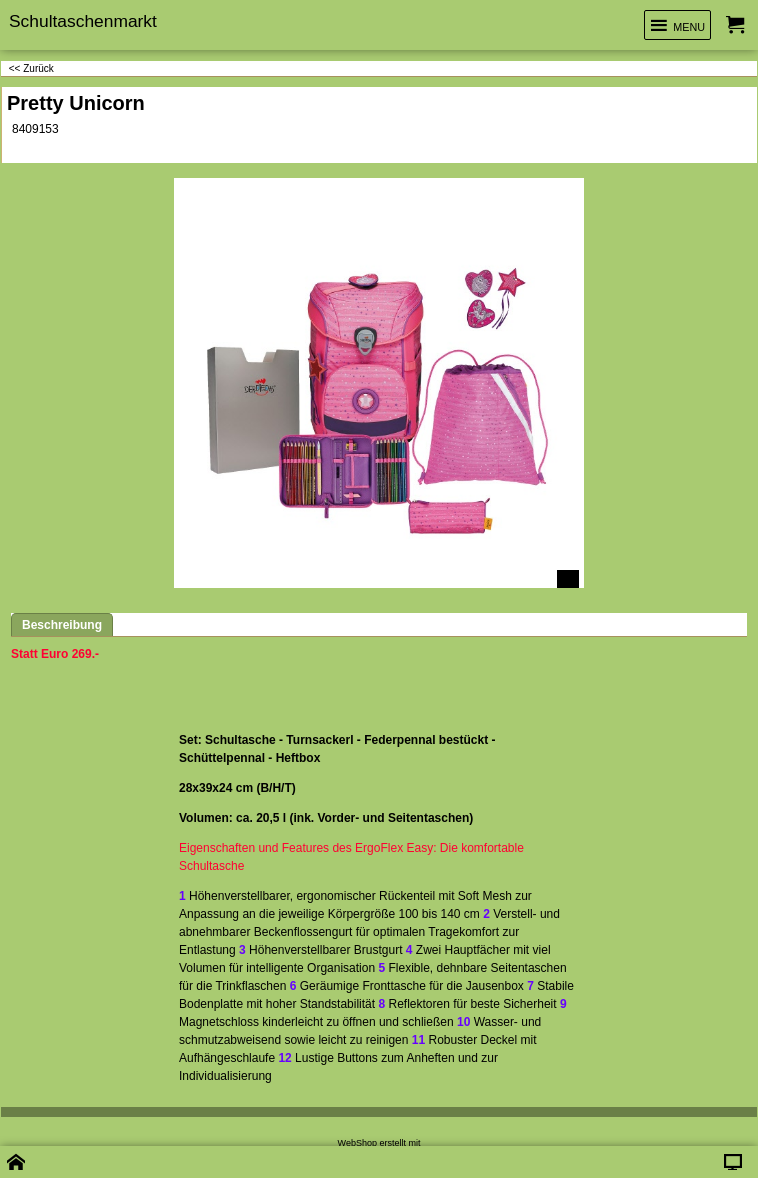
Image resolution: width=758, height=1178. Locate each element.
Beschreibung (62, 625)
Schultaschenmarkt (83, 21)
